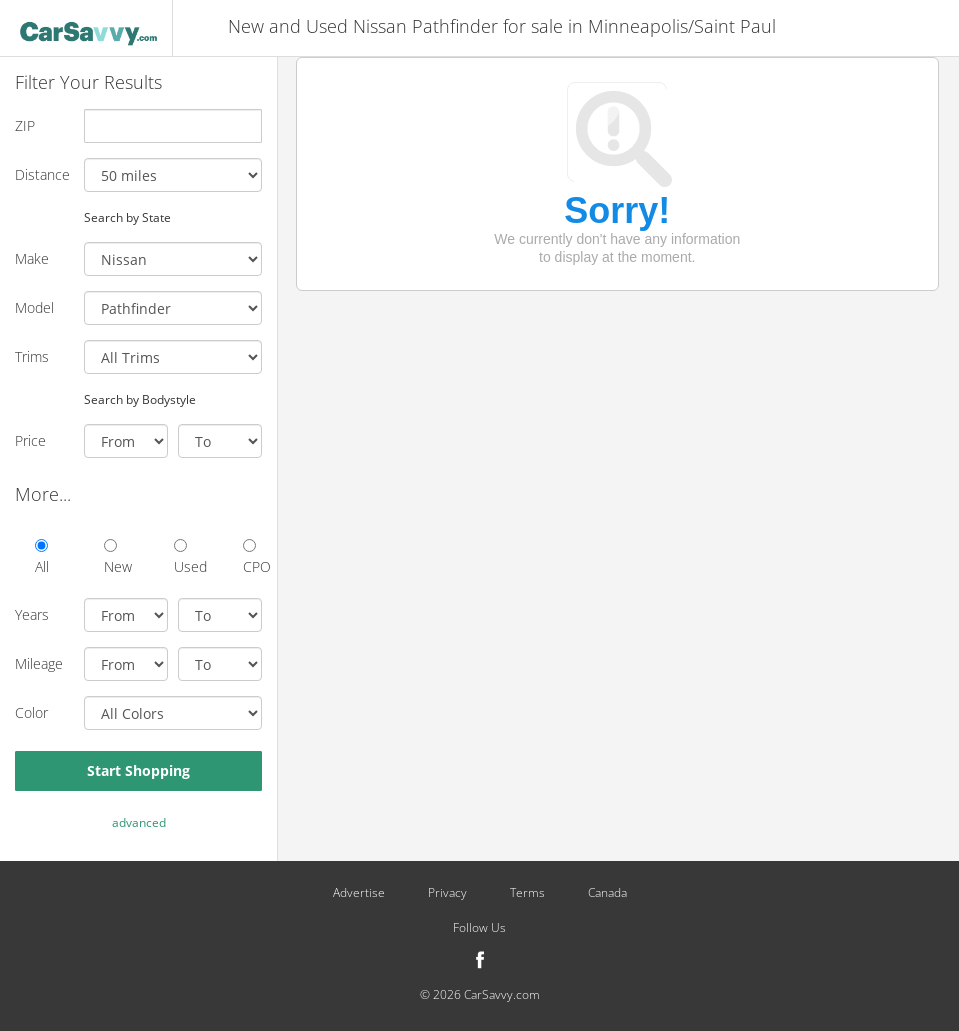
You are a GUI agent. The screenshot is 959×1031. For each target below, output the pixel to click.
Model (34, 307)
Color (31, 712)
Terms (527, 893)
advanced (139, 822)
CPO (252, 557)
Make (32, 258)
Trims (32, 356)
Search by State (127, 217)
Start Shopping (138, 770)
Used (183, 557)
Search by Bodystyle (140, 399)
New (113, 557)
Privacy (447, 893)
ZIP (25, 125)
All (42, 557)
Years (32, 614)
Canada (607, 893)
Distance (42, 174)
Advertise (359, 893)
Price (30, 440)
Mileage (39, 663)
